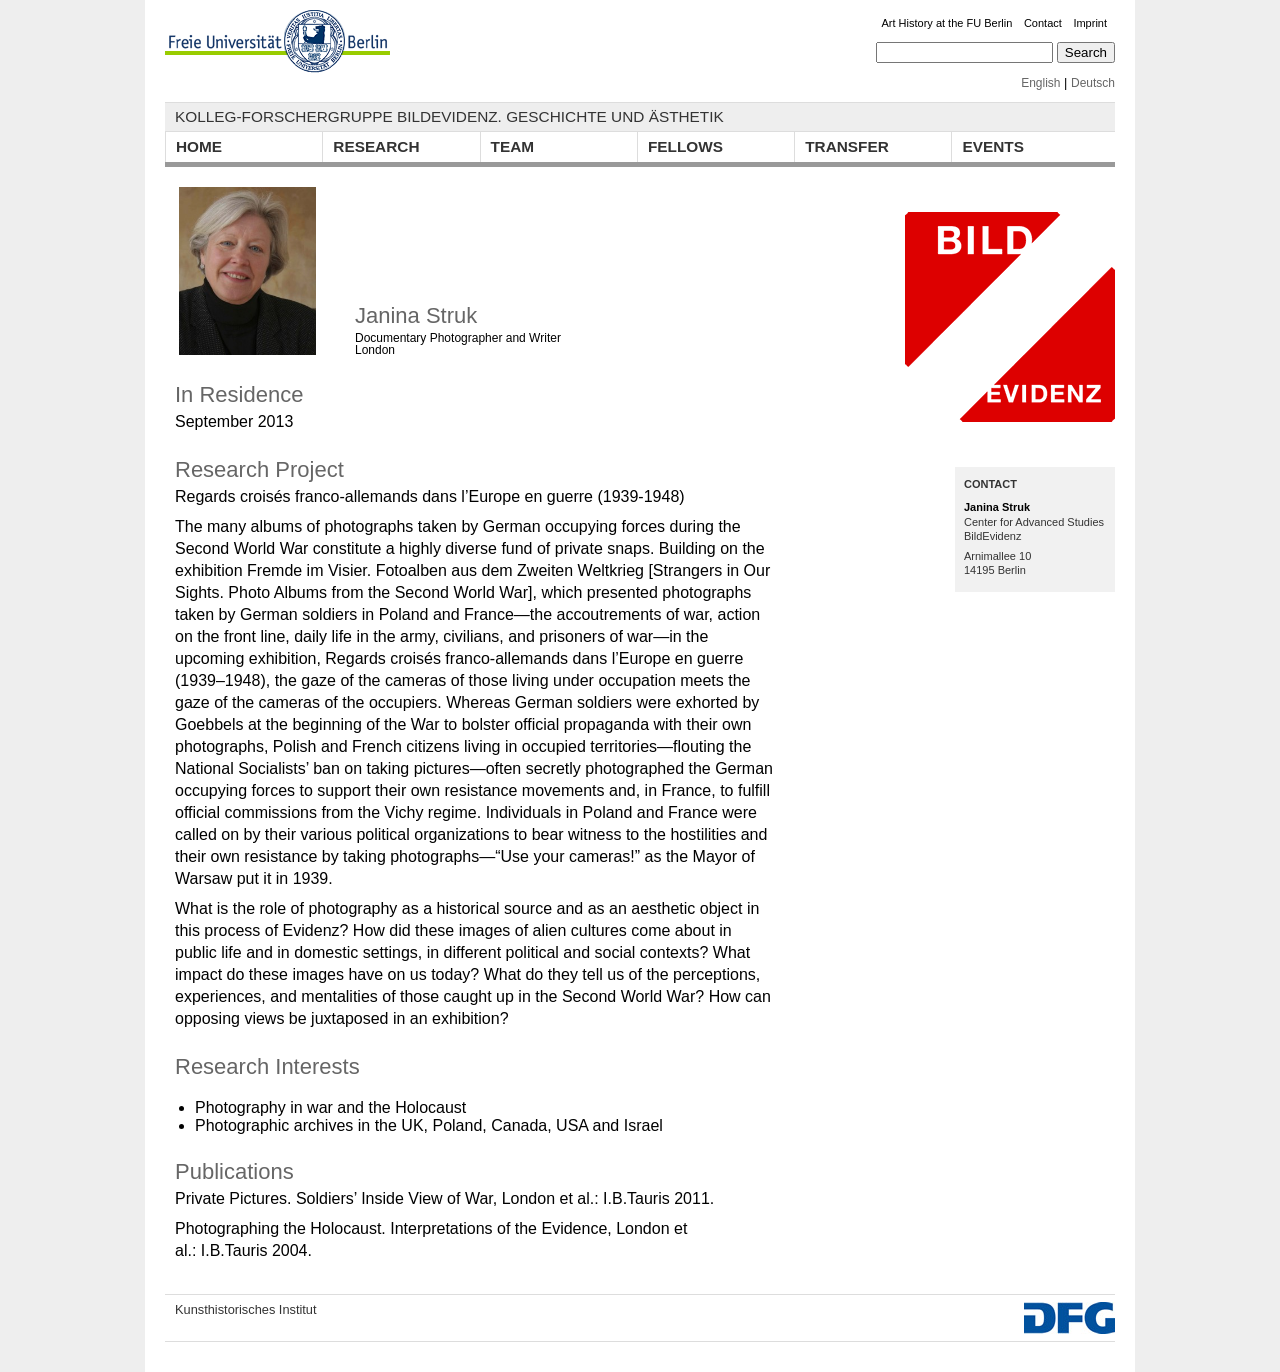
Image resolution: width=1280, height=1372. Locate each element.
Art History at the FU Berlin (947, 23)
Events (992, 146)
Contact (1043, 23)
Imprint (1090, 23)
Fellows (685, 146)
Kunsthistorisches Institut (246, 1309)
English (1040, 83)
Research (376, 146)
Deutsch (1093, 83)
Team (513, 146)
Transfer (847, 146)
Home (199, 146)
